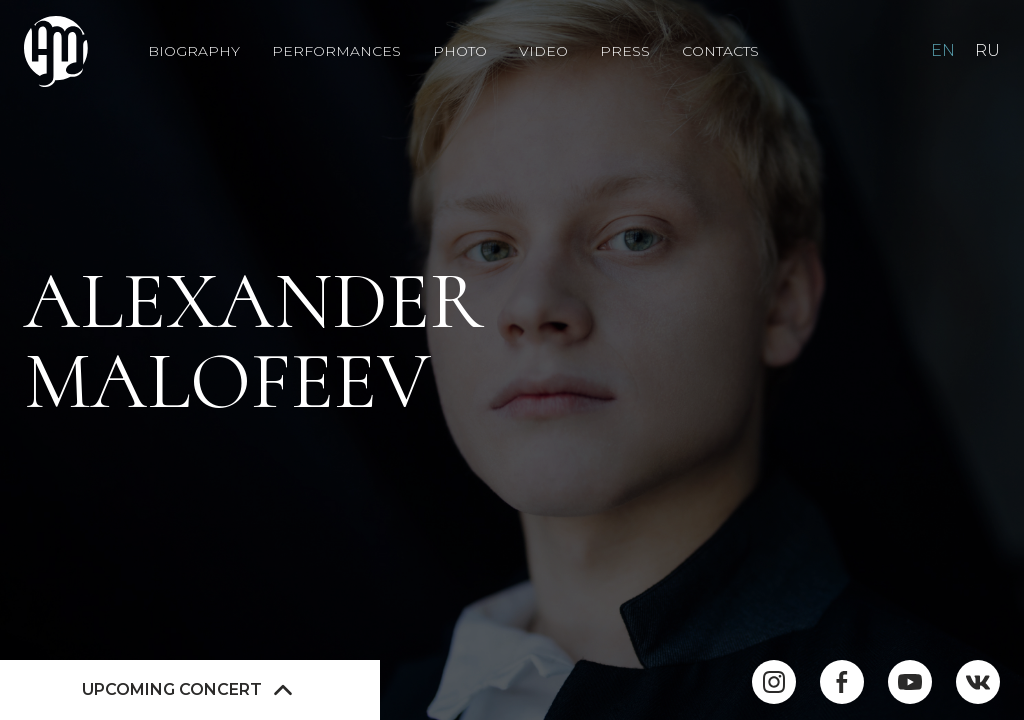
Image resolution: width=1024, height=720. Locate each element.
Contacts (720, 51)
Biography (194, 51)
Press (625, 51)
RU (987, 50)
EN (943, 50)
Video (543, 51)
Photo (460, 51)
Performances (336, 51)
